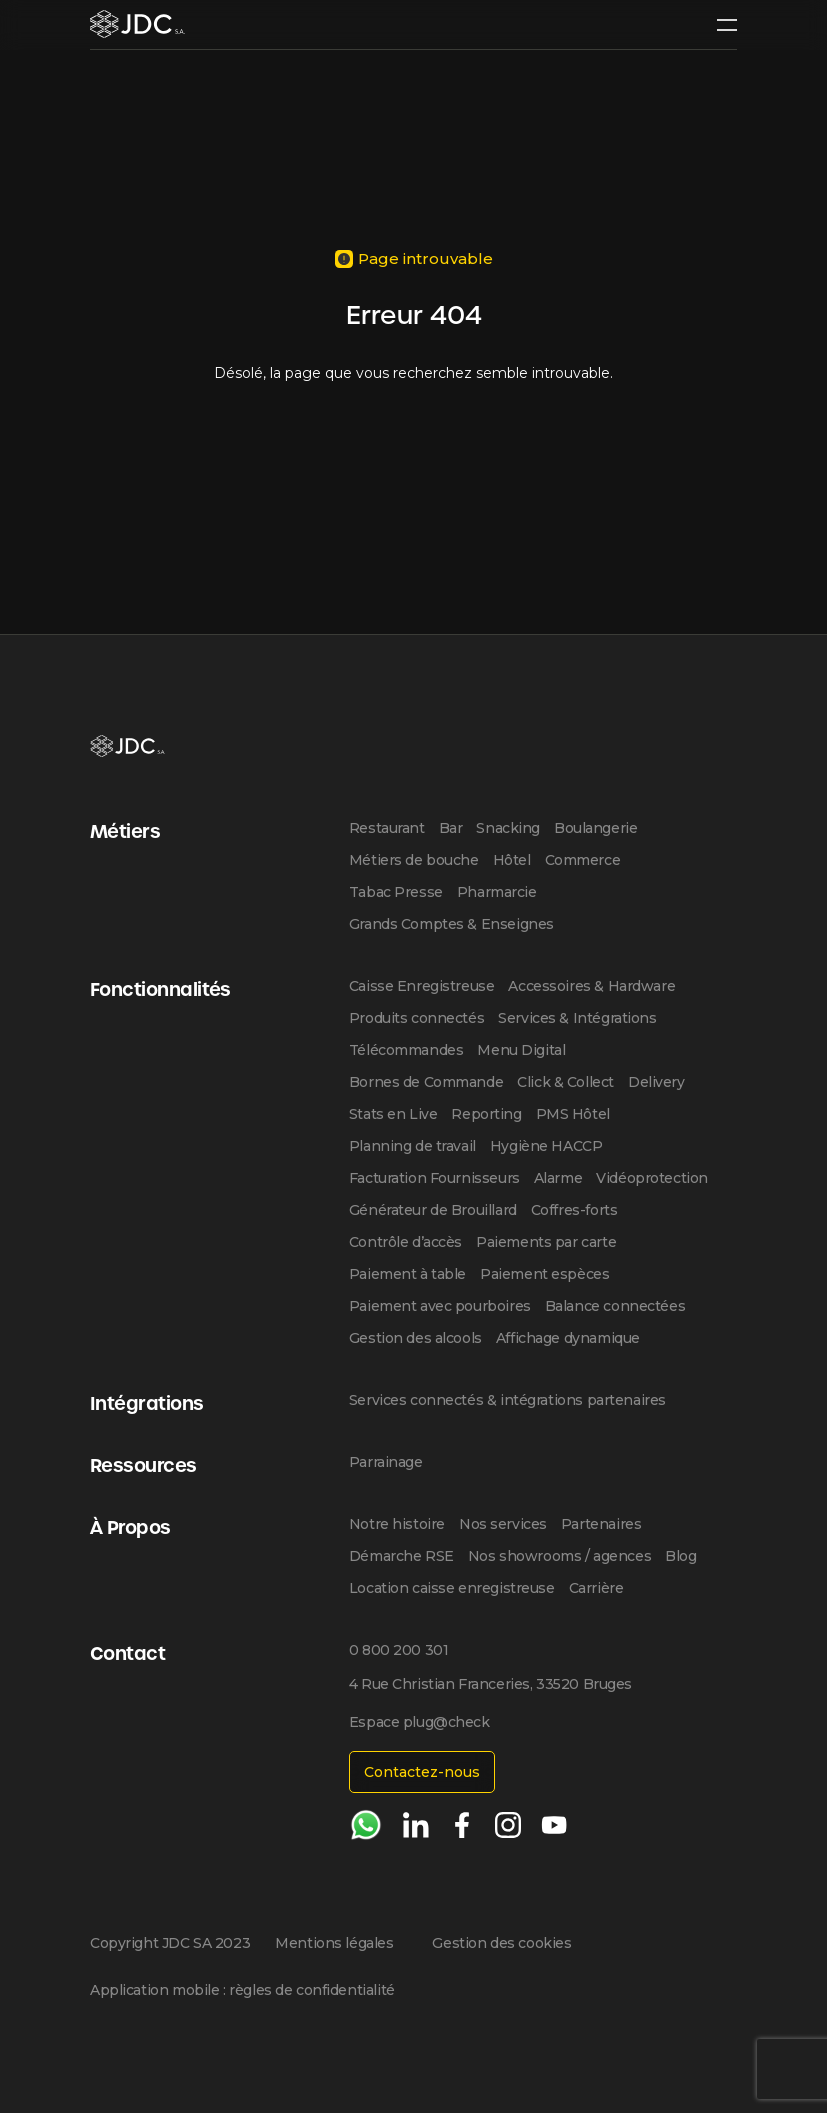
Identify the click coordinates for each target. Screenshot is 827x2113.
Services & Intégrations (577, 1018)
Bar (451, 828)
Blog (680, 1556)
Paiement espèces (544, 1274)
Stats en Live (393, 1114)
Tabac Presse (396, 892)
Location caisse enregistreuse (452, 1588)
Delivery (656, 1082)
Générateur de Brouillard (433, 1210)
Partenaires (601, 1524)
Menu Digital (521, 1050)
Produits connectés (416, 1018)
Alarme (558, 1178)
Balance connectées (615, 1306)
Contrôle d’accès (405, 1242)
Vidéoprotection (652, 1178)
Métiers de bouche (414, 860)
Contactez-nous (422, 1772)
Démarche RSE (401, 1556)
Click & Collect (565, 1082)
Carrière (596, 1588)
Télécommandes (406, 1050)
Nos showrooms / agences (559, 1556)
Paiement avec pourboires (440, 1306)
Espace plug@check (419, 1722)
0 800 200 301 (399, 1650)
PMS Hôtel (573, 1114)
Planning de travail (412, 1146)
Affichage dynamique (568, 1338)
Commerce (583, 860)
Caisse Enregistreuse (422, 986)
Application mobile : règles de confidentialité (242, 1990)
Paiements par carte (546, 1242)
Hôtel (512, 860)
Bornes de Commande (426, 1082)
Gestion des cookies (501, 1943)
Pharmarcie (497, 892)
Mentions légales (334, 1943)
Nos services (503, 1524)
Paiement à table (407, 1274)
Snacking (508, 828)
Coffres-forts (574, 1210)
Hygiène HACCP (546, 1146)
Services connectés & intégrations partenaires (507, 1400)
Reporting (486, 1114)
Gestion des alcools (415, 1338)
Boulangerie (595, 828)
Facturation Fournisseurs (434, 1178)
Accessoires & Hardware (591, 986)
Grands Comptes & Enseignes (451, 924)
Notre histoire (397, 1524)
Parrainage (386, 1462)
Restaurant (387, 828)
